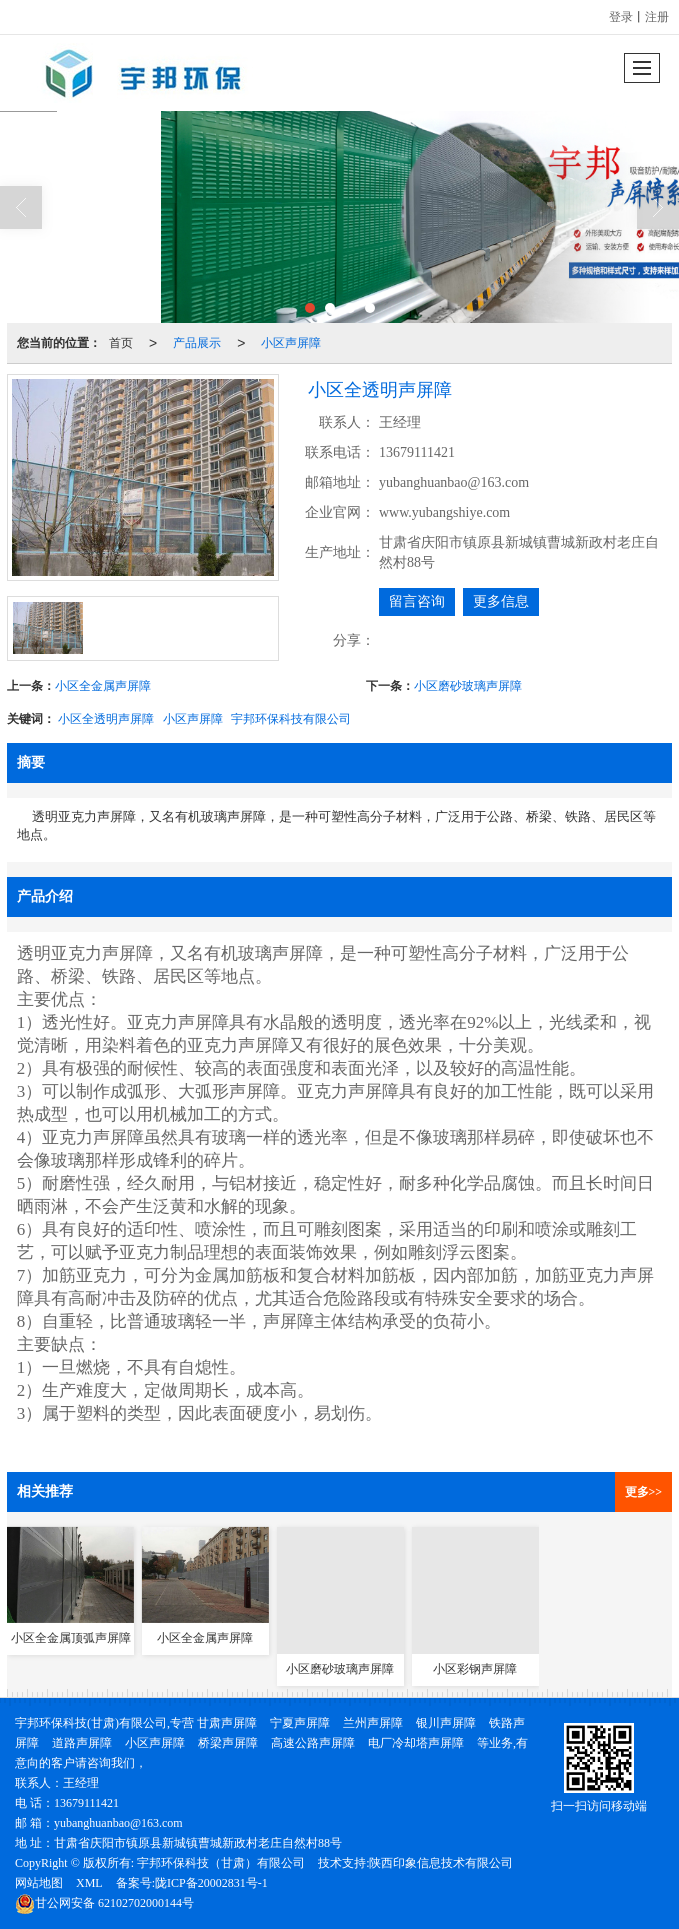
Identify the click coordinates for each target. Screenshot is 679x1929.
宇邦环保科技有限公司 (291, 719)
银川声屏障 (446, 1723)
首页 (121, 343)
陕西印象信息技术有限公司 (441, 1863)
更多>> (644, 1492)
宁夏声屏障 (300, 1723)
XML (89, 1883)
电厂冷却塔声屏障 (416, 1743)
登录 (621, 17)
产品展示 (197, 343)
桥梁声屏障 (228, 1743)
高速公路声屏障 (313, 1743)
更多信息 (501, 601)
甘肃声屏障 (227, 1723)
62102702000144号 (104, 1903)
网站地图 (39, 1883)
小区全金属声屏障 (103, 686)
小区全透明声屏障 (106, 719)
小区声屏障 (291, 343)
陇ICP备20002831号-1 (211, 1883)
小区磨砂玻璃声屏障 (468, 686)
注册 (657, 17)
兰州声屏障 (373, 1723)
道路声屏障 (82, 1743)
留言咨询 (417, 601)
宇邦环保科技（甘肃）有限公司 (221, 1863)
